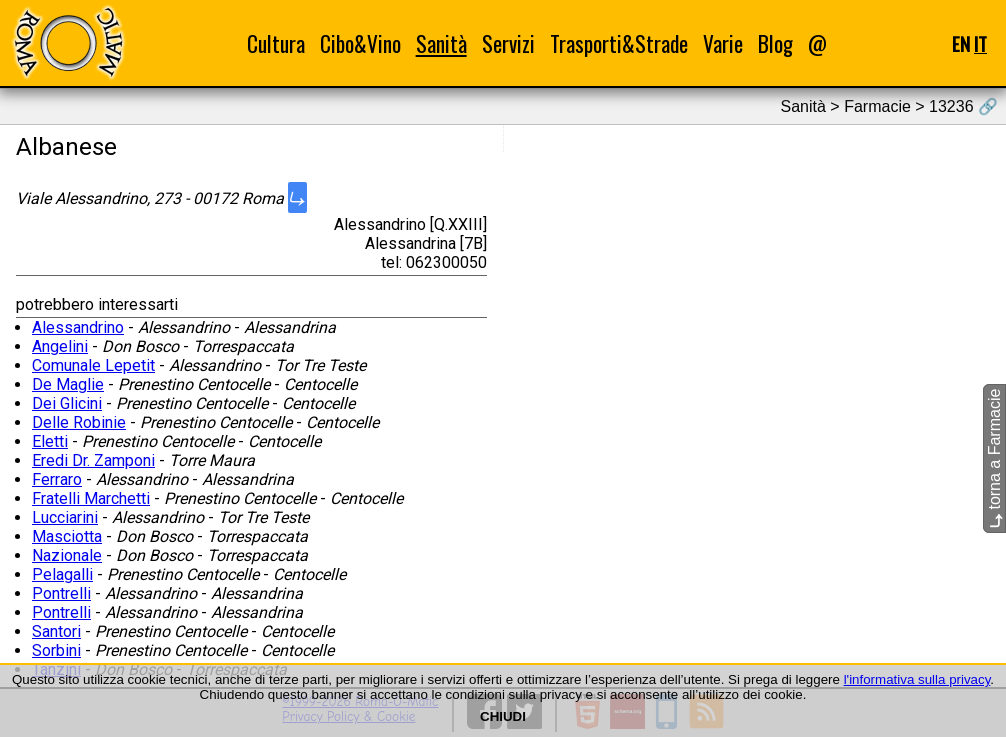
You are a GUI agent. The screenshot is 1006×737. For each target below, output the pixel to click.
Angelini (60, 346)
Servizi (508, 43)
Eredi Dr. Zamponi (93, 460)
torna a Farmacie (994, 458)
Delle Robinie (79, 422)
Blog (775, 43)
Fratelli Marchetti (91, 498)
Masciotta (67, 536)
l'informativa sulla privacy (917, 679)
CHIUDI (503, 716)
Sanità (441, 43)
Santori (56, 631)
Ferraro (57, 479)
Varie (723, 43)
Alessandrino (78, 327)
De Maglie (68, 384)
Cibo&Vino (360, 43)
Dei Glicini (67, 403)
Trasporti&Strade (619, 43)
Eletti (50, 441)
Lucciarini (65, 517)
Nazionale (67, 555)
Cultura (276, 43)
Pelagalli (62, 574)
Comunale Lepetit (93, 365)
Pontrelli (61, 593)
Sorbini (56, 650)
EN (961, 43)
